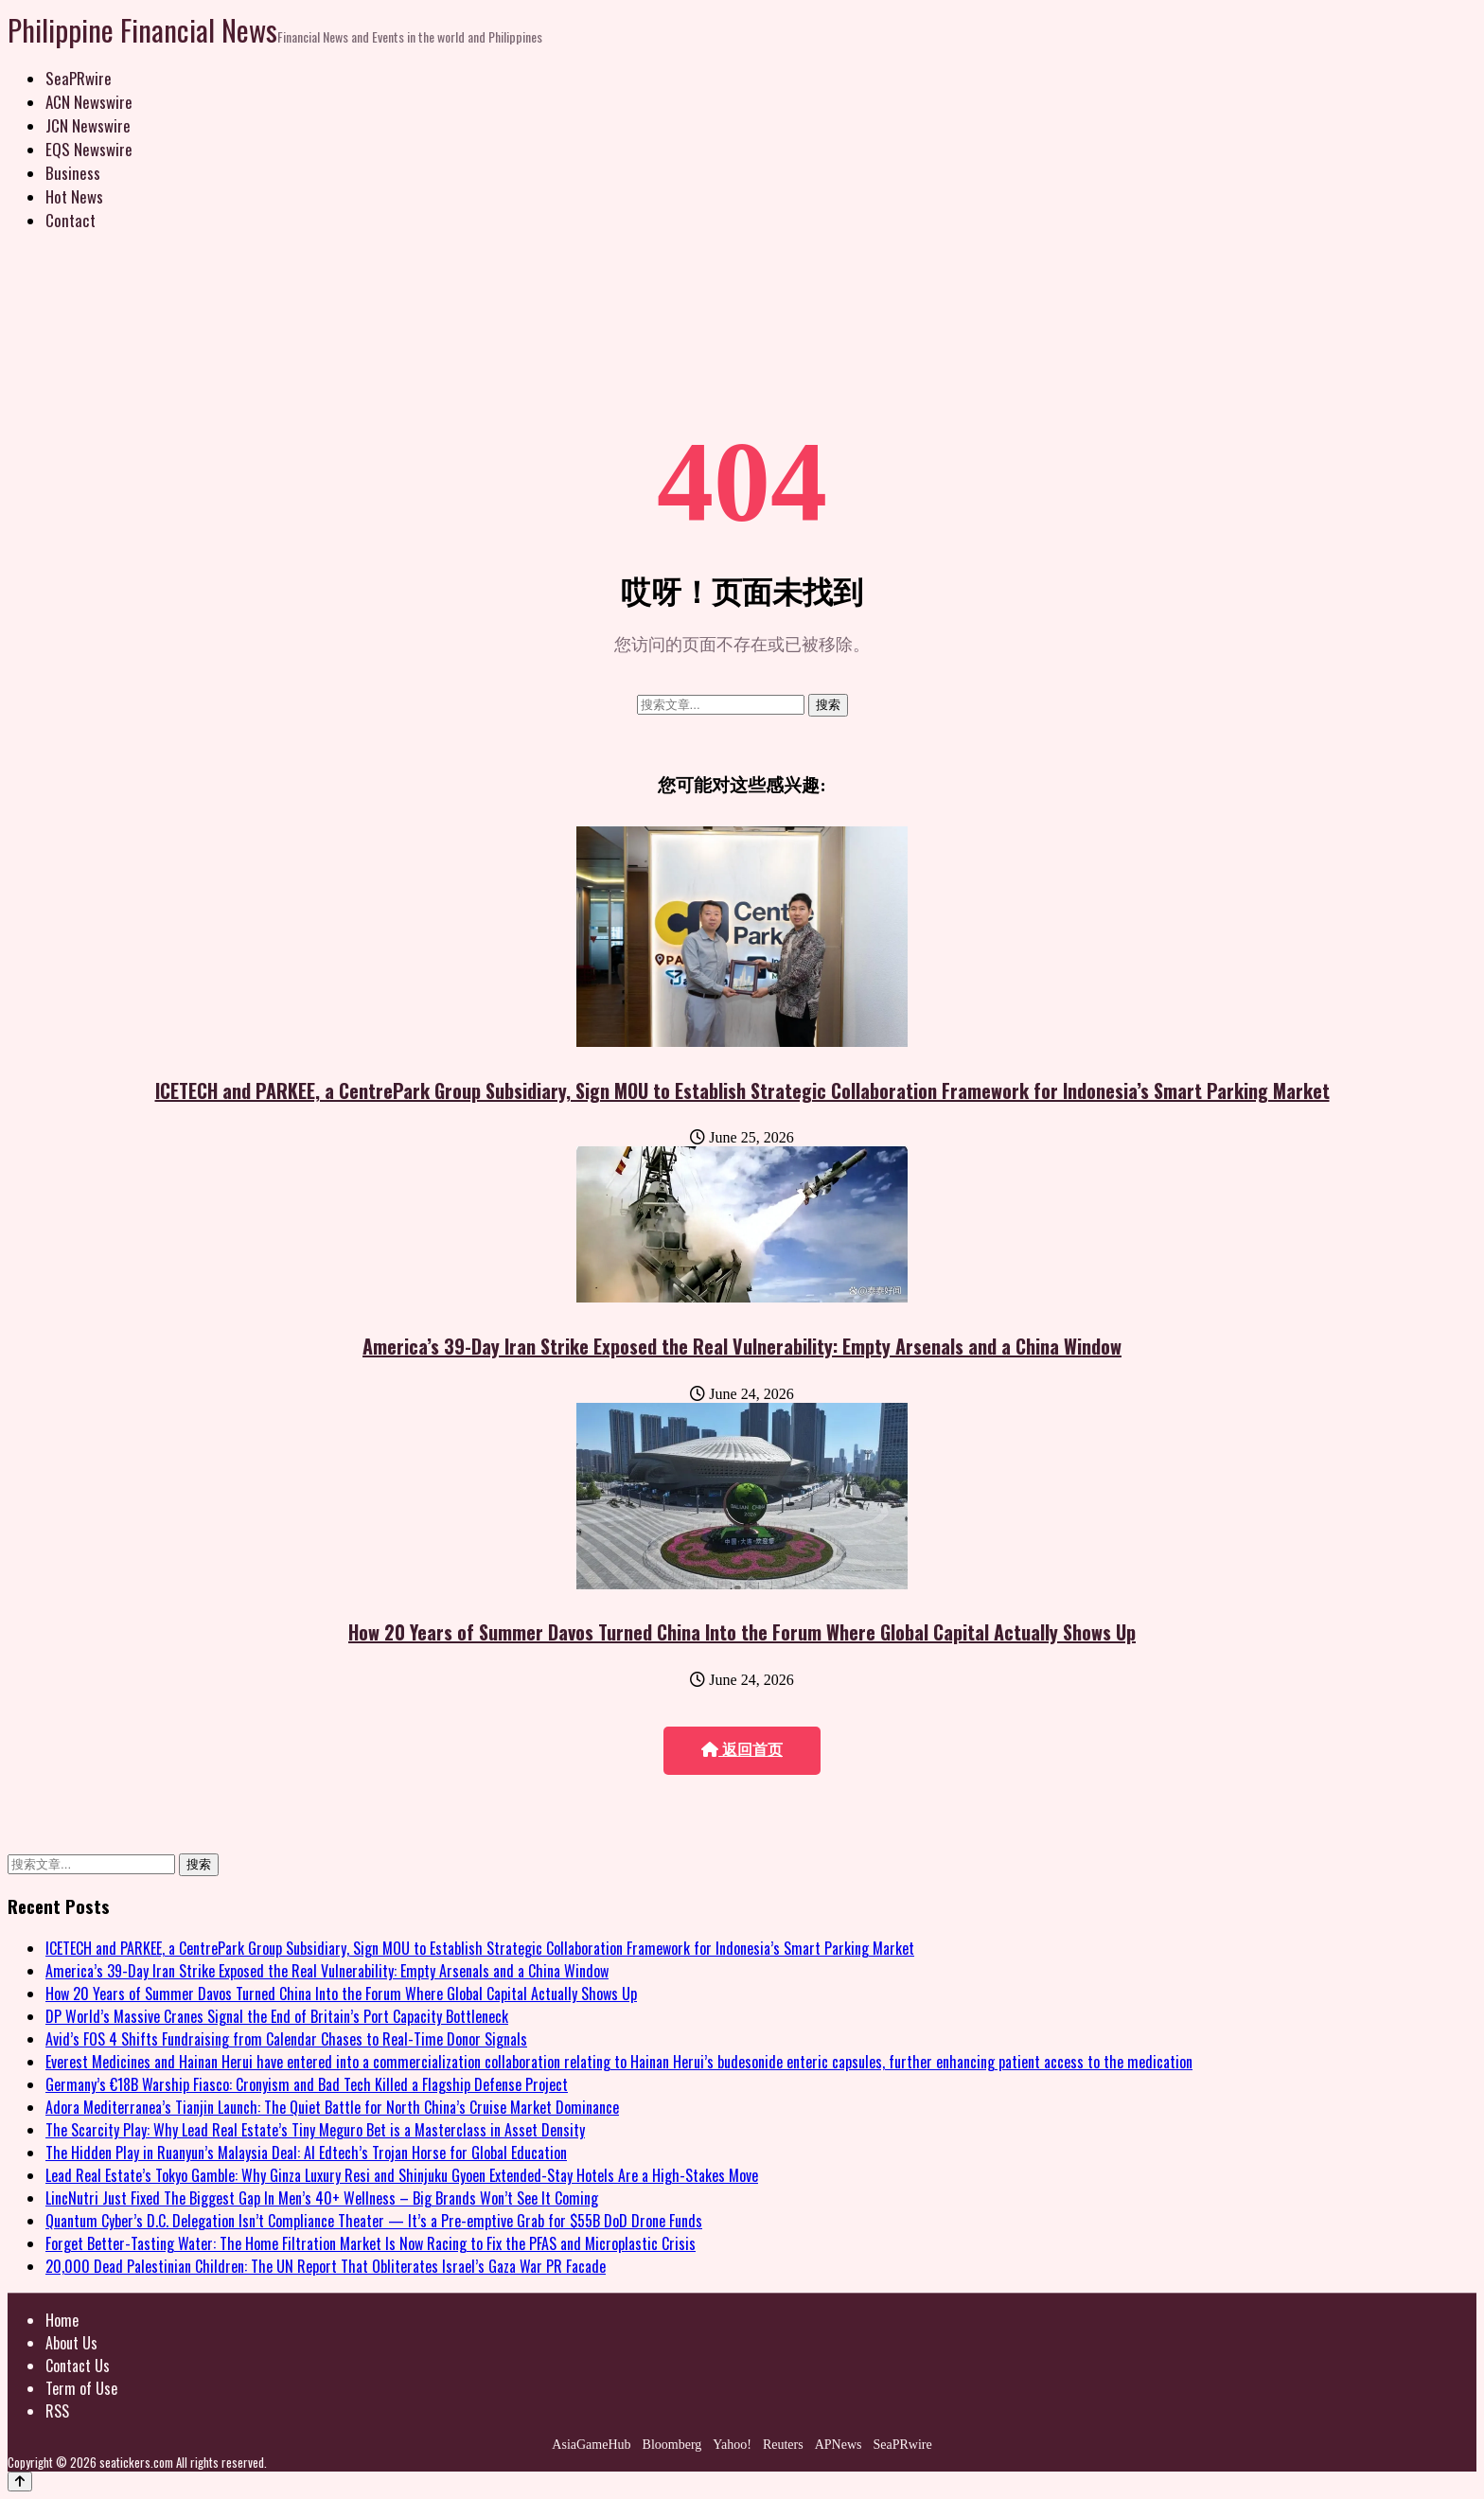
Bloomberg (672, 2444)
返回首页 (742, 1750)
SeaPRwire (78, 78)
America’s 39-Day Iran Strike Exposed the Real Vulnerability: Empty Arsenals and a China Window (742, 1346)
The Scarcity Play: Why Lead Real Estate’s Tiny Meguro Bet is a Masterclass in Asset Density (315, 2129)
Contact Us (77, 2365)
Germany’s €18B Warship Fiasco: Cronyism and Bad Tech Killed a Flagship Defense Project (306, 2084)
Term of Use (81, 2388)
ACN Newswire (88, 102)
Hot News (74, 196)
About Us (71, 2342)
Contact (70, 220)
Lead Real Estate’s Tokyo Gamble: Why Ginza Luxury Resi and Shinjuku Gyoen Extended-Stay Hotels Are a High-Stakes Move (401, 2175)
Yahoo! (732, 2444)
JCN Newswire (88, 125)
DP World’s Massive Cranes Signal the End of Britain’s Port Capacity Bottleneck (276, 2016)
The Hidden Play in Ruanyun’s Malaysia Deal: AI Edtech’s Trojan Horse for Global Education (306, 2152)
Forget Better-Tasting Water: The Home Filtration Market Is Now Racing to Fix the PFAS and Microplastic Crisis (370, 2243)
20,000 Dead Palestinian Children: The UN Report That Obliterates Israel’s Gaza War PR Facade (325, 2266)
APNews (838, 2444)
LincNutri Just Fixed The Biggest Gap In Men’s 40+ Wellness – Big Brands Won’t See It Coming (321, 2198)
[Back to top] (20, 2481)
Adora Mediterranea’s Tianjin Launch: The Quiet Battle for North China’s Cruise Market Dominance (332, 2107)
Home (62, 2320)
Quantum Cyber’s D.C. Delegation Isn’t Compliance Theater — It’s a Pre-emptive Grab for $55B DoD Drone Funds (373, 2220)
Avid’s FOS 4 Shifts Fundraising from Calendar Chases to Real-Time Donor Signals (286, 2039)
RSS (57, 2411)
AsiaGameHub (591, 2444)
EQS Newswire (88, 149)
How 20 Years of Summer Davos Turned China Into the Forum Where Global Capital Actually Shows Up (742, 1632)
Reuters (783, 2444)
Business (72, 173)
